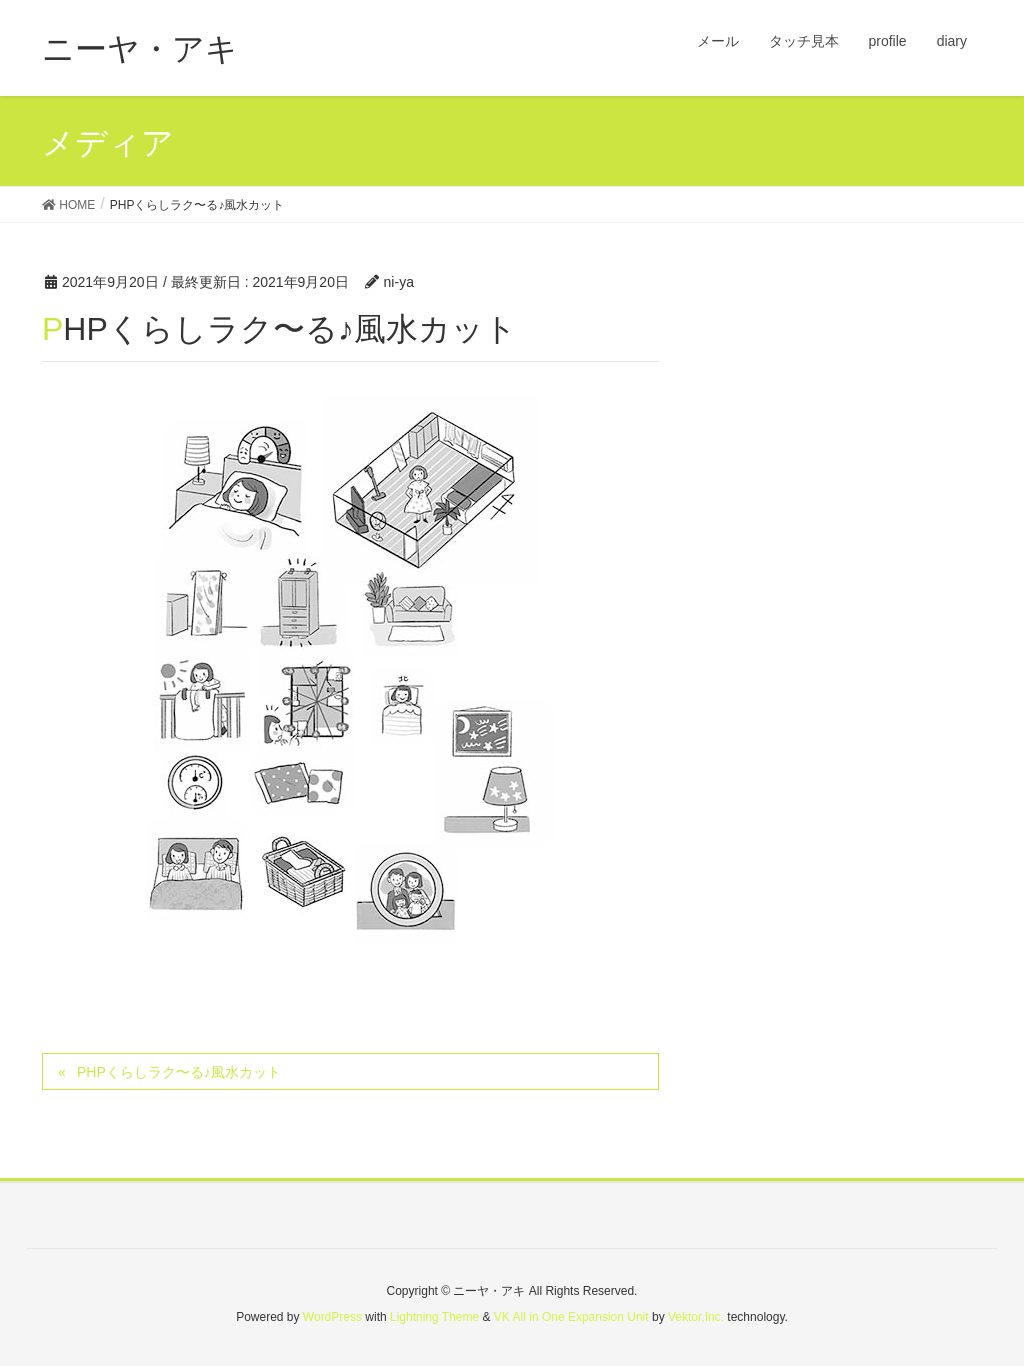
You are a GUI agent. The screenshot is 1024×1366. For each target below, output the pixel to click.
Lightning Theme (434, 1317)
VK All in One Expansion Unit (571, 1317)
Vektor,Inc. (696, 1317)
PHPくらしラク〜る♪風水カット (179, 1072)
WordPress (332, 1317)
